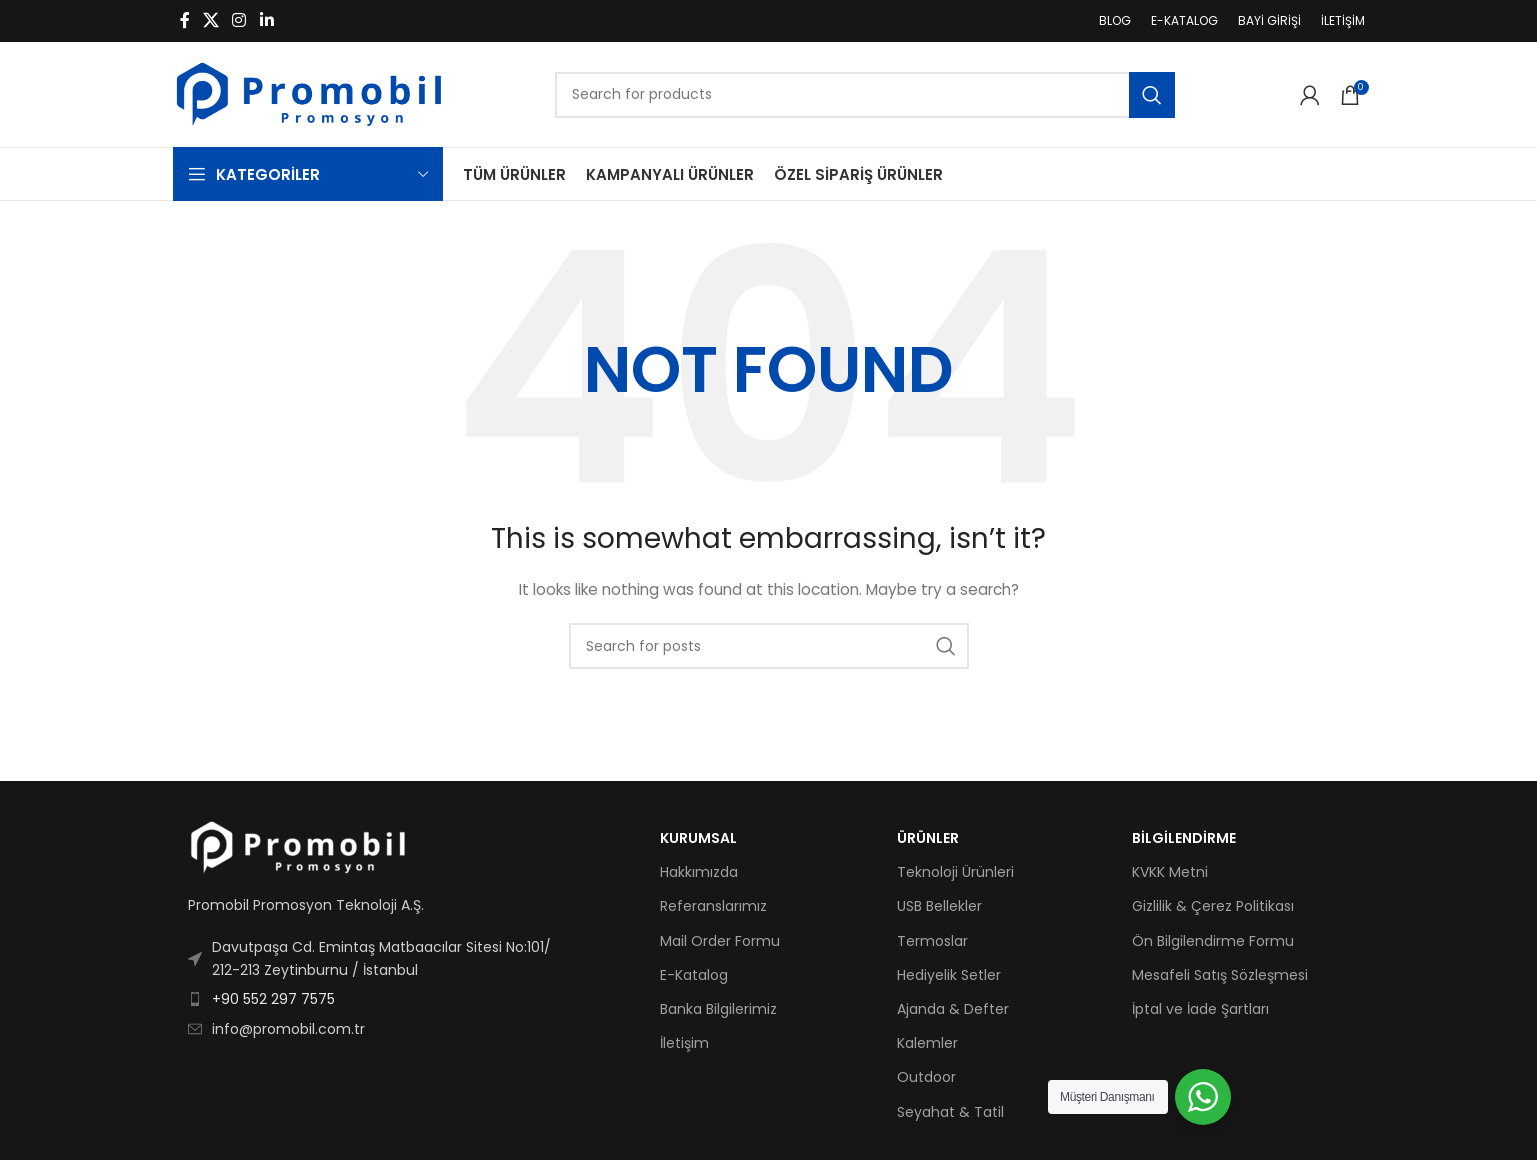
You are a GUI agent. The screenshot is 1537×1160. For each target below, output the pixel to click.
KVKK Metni (1170, 872)
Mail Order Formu (720, 941)
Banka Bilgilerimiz (718, 1009)
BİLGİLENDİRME (1184, 838)
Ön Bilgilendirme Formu (1213, 941)
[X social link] (211, 20)
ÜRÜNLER (928, 838)
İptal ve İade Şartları (1200, 1009)
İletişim (684, 1043)
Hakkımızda (699, 872)
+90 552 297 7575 (273, 999)
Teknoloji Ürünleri (955, 872)
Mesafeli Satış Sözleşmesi (1220, 975)
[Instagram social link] (239, 20)
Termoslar (932, 941)
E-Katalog (694, 975)
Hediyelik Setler (949, 975)
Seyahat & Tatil (950, 1112)
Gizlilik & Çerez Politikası (1213, 906)
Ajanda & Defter (953, 1009)
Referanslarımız (713, 906)
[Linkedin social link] (266, 20)
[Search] (865, 95)
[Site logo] (309, 93)
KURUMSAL (698, 838)
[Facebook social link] (185, 20)
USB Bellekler (939, 906)
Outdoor (926, 1077)
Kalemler (927, 1043)
